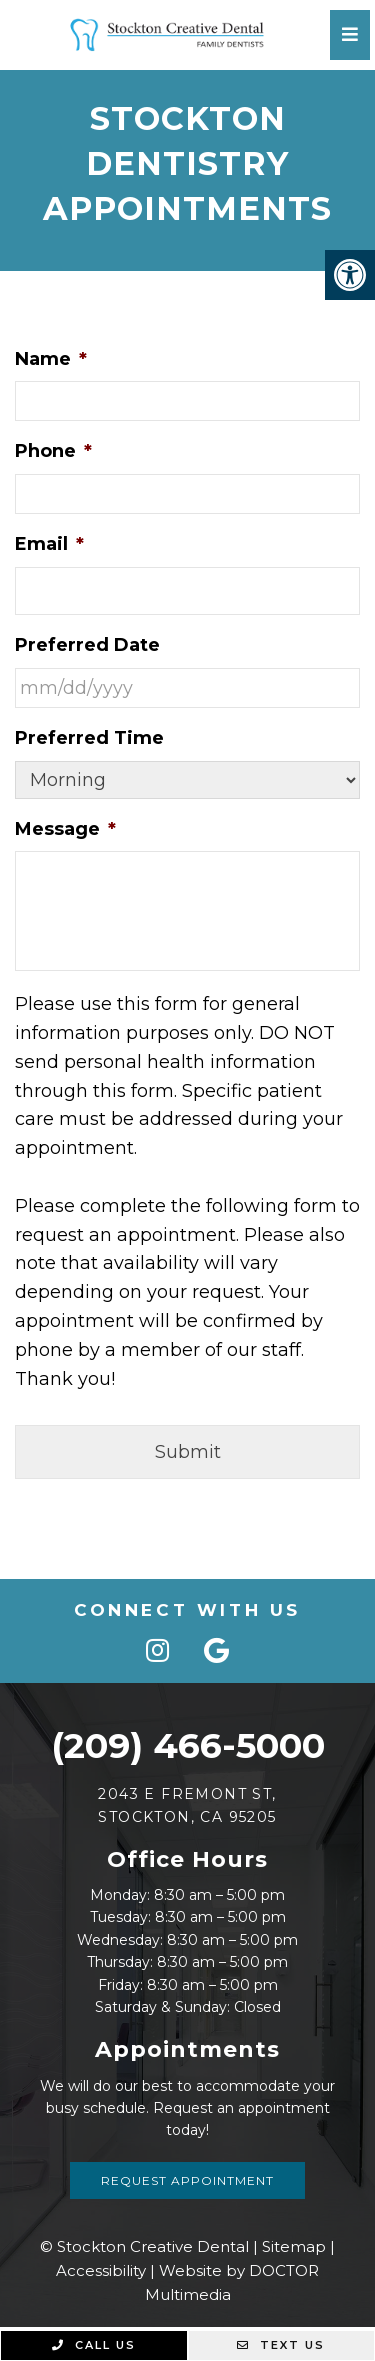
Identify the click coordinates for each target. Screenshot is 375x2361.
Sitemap (294, 2246)
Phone (53, 451)
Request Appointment (187, 2180)
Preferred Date (87, 645)
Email (49, 544)
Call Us (94, 2345)
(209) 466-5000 (188, 1745)
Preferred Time (89, 738)
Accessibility (101, 2270)
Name (51, 359)
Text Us (281, 2345)
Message (65, 829)
